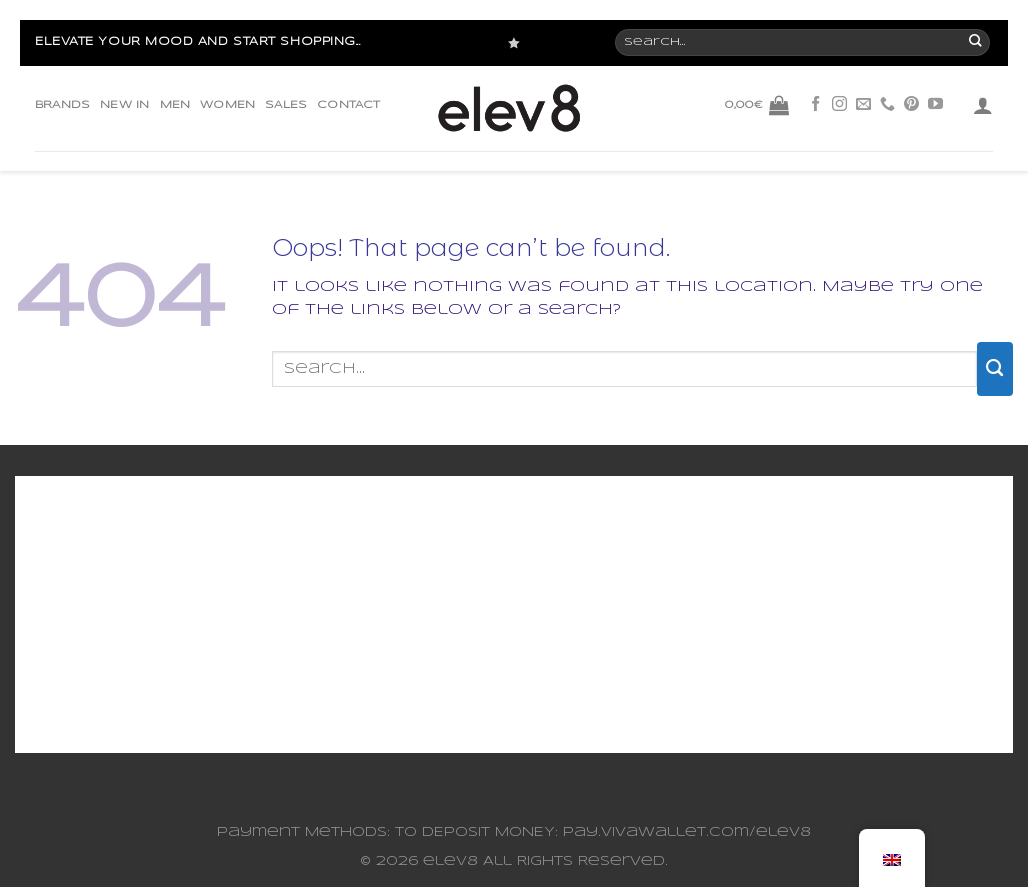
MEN (175, 105)
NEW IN (124, 105)
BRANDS (62, 105)
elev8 (450, 861)
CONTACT (348, 105)
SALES (286, 105)
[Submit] (995, 369)
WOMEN (227, 105)
